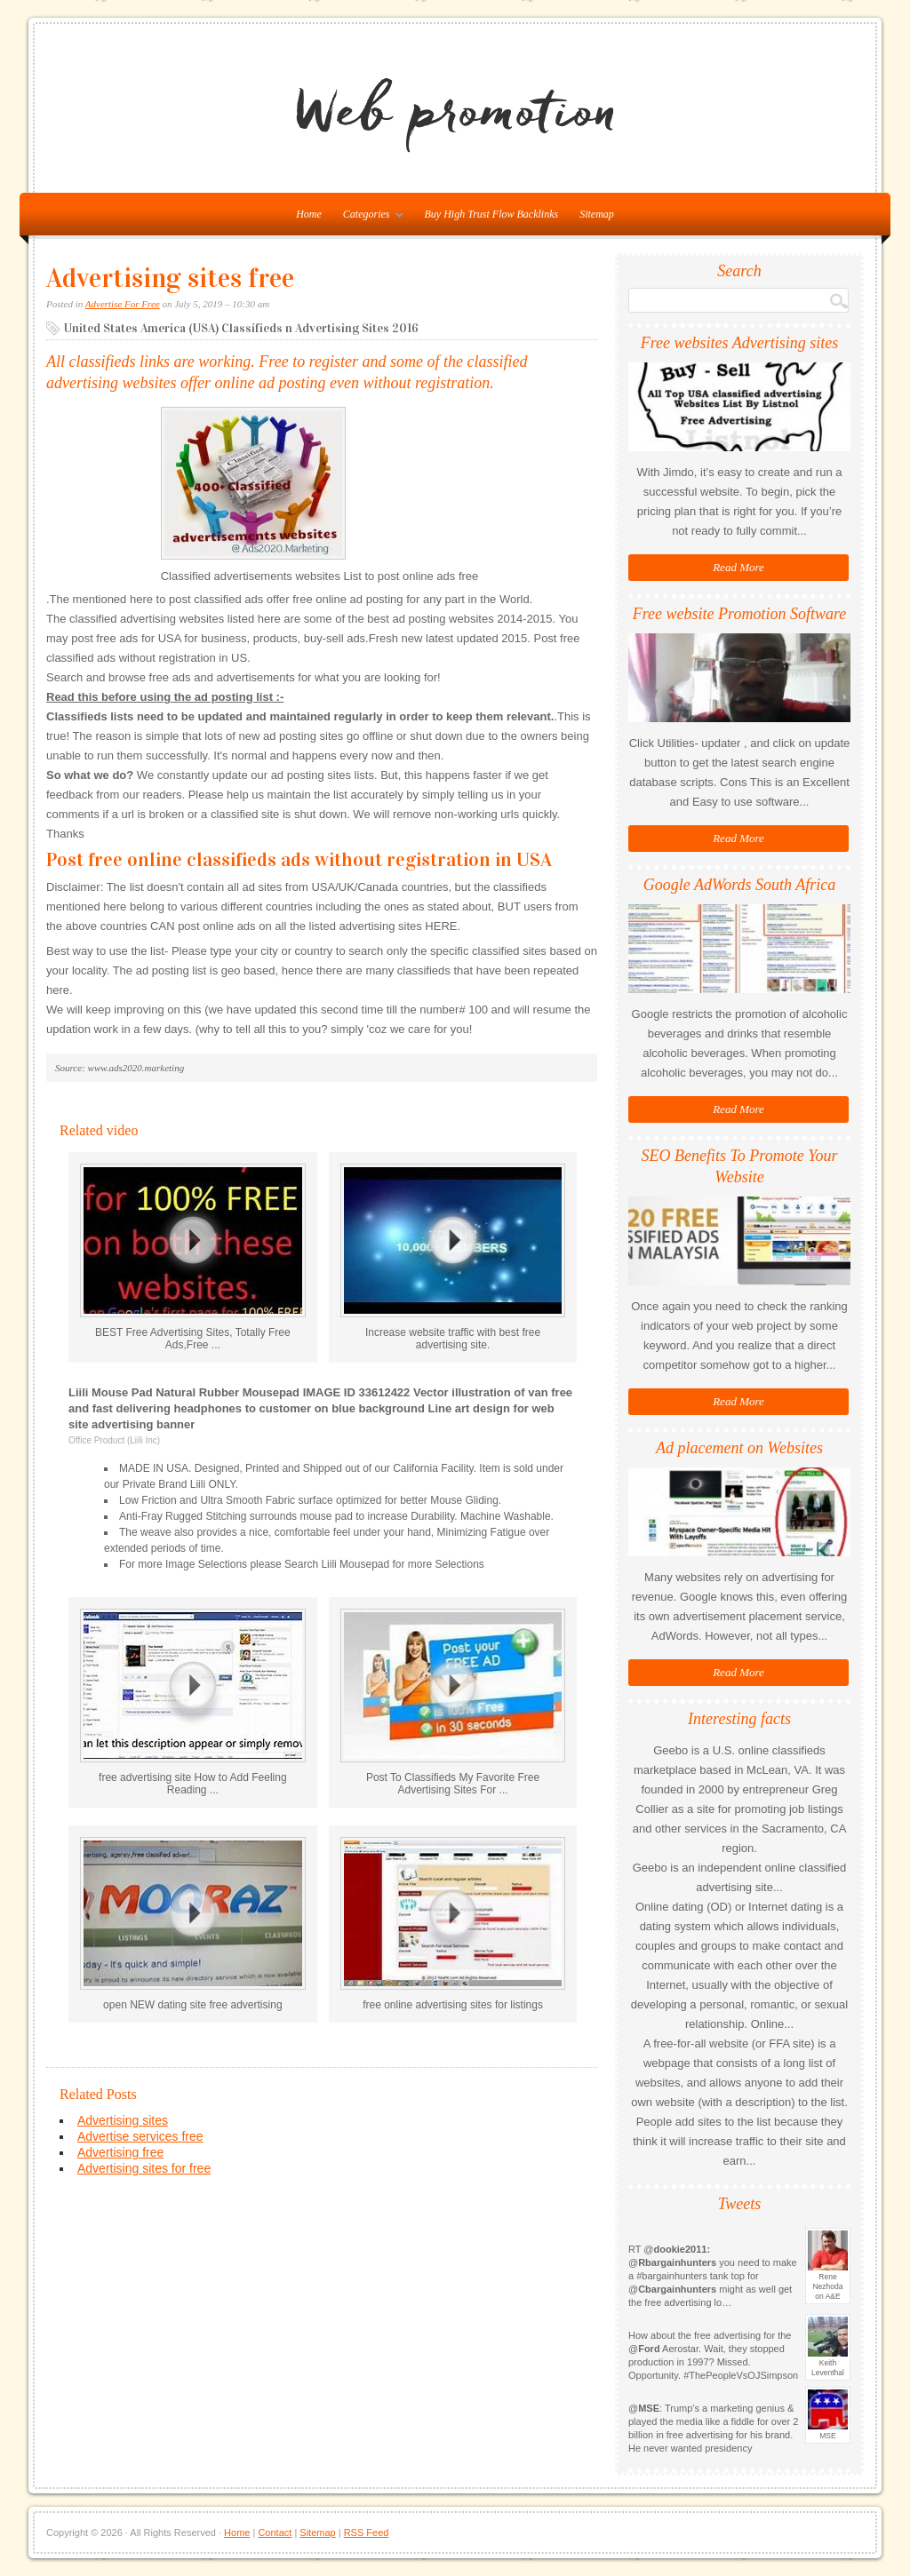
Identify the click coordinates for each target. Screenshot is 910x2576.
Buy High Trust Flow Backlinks (492, 214)
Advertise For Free (122, 303)
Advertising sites (122, 2120)
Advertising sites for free (144, 2168)
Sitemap (596, 214)
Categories (368, 217)
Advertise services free (140, 2136)
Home (237, 2532)
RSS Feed (366, 2532)
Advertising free (120, 2152)
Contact (274, 2532)
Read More (738, 567)
